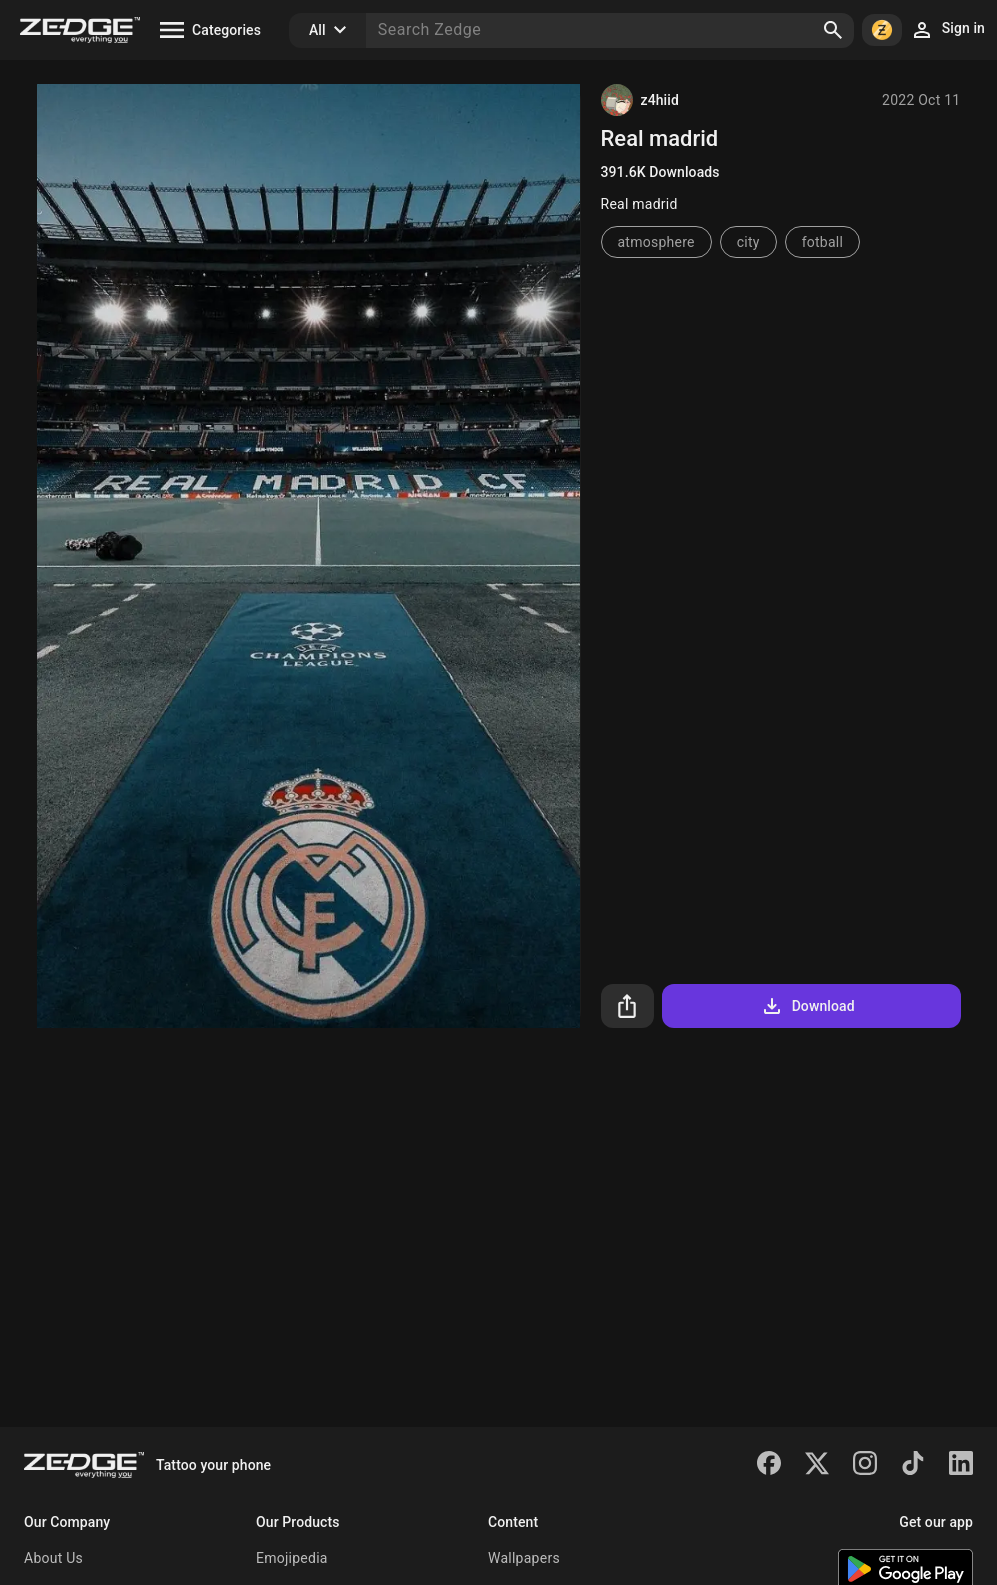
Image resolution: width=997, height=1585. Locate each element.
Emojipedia (292, 1558)
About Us (53, 1558)
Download (807, 1006)
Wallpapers (524, 1558)
